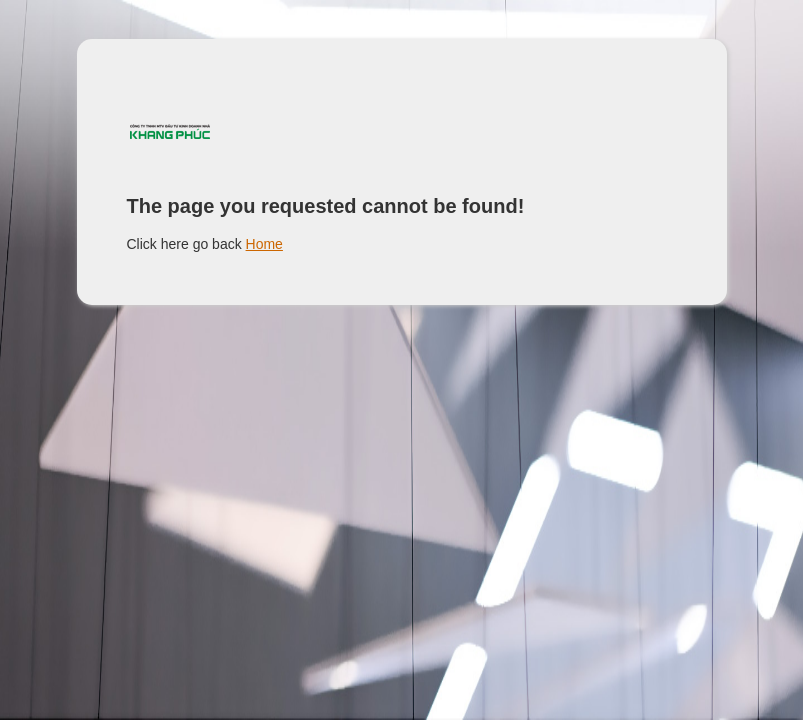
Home (264, 244)
